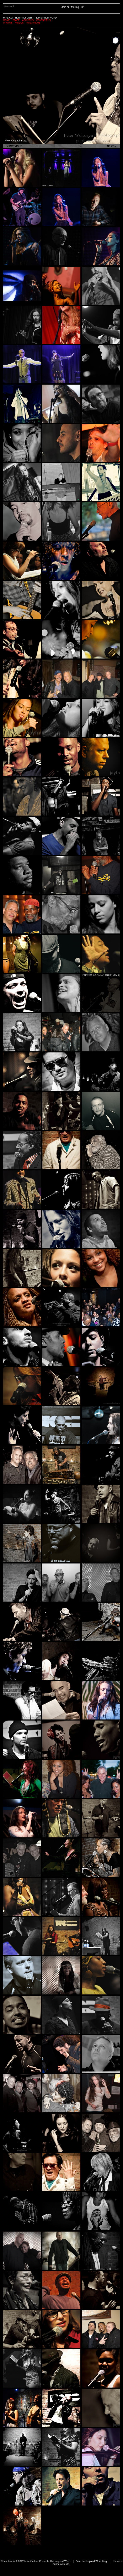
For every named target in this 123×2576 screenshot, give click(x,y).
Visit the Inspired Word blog (91, 2561)
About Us (28, 20)
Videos (19, 22)
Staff (15, 20)
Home (6, 20)
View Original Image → (18, 140)
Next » (111, 146)
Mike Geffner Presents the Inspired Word (30, 17)
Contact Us (43, 20)
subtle (56, 2564)
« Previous (14, 146)
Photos (7, 22)
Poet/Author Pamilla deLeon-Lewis (100, 975)
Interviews (33, 22)
